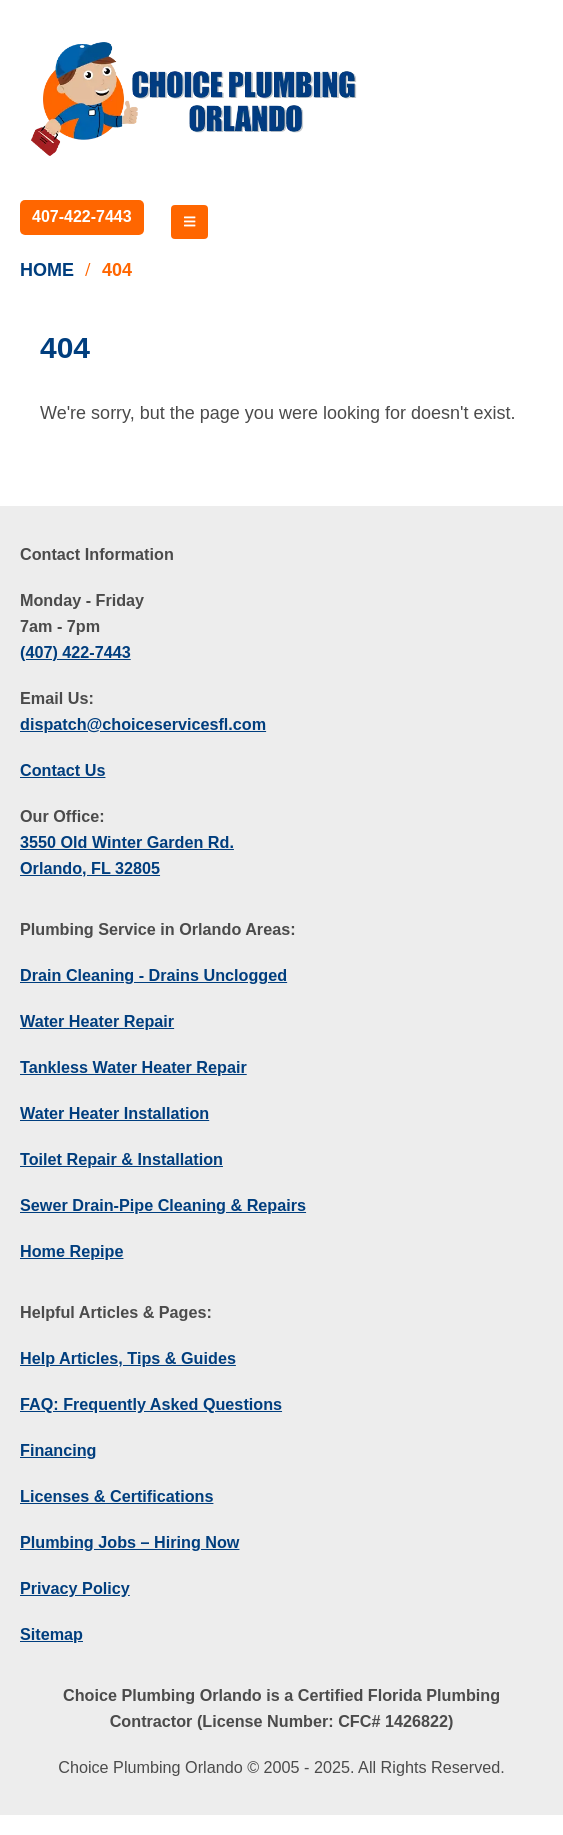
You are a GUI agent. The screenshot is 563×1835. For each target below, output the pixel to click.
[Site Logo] (195, 98)
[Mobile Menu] (189, 222)
